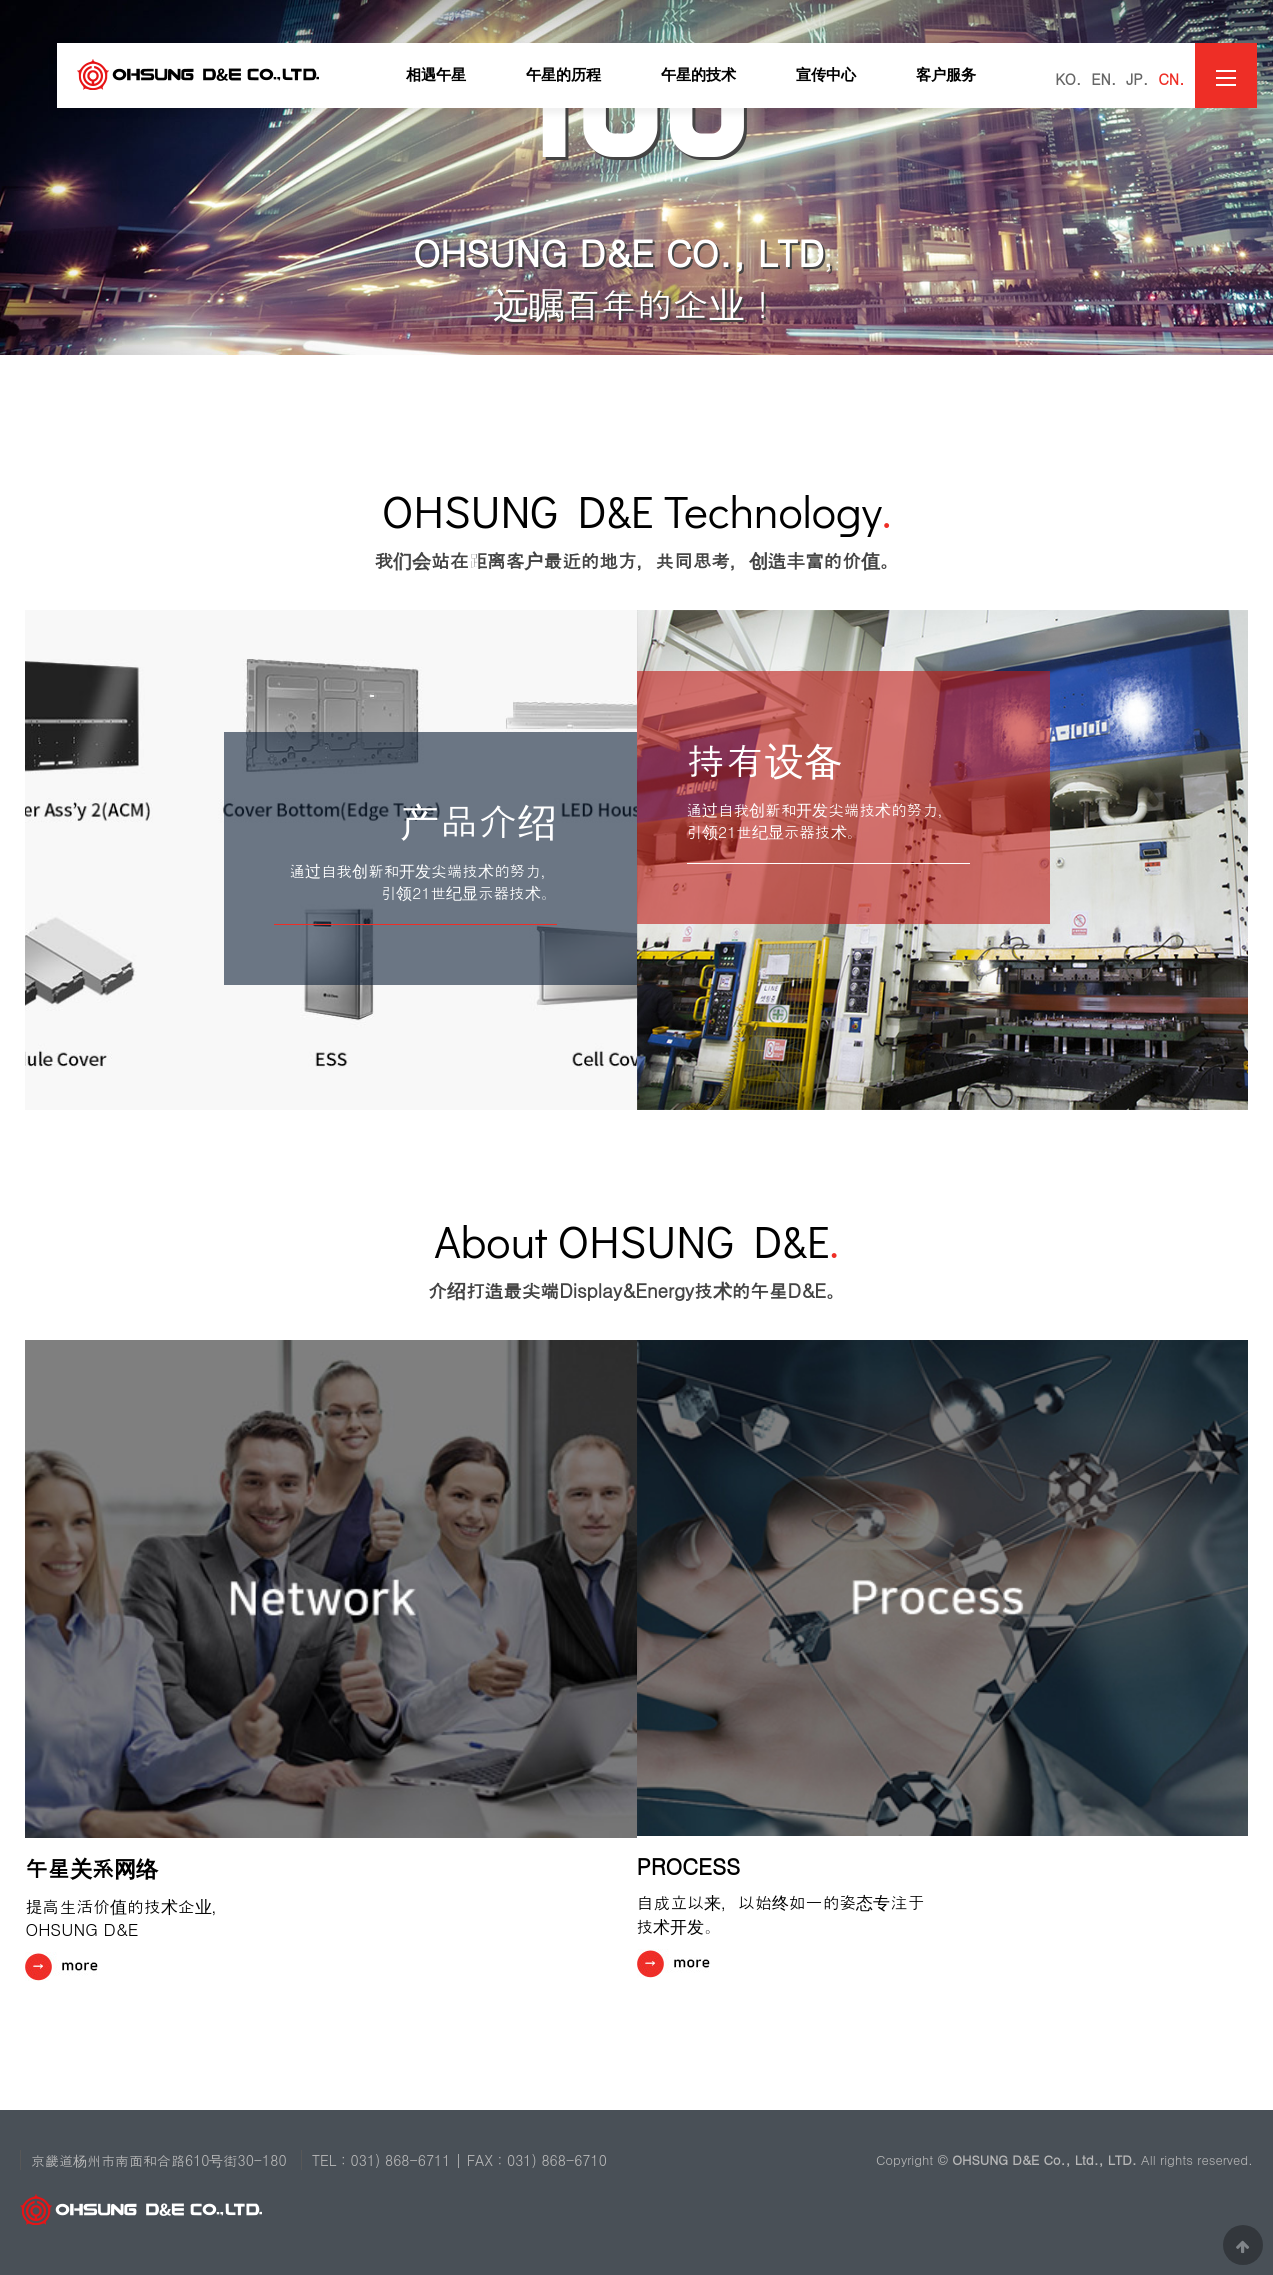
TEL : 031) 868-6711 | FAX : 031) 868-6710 (459, 2160)
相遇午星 (436, 75)
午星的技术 (698, 75)
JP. (1137, 78)
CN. (1171, 78)
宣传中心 (826, 75)
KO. (1068, 78)
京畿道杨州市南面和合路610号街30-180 (159, 2160)
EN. (1103, 78)
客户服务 (946, 75)
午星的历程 (563, 75)
